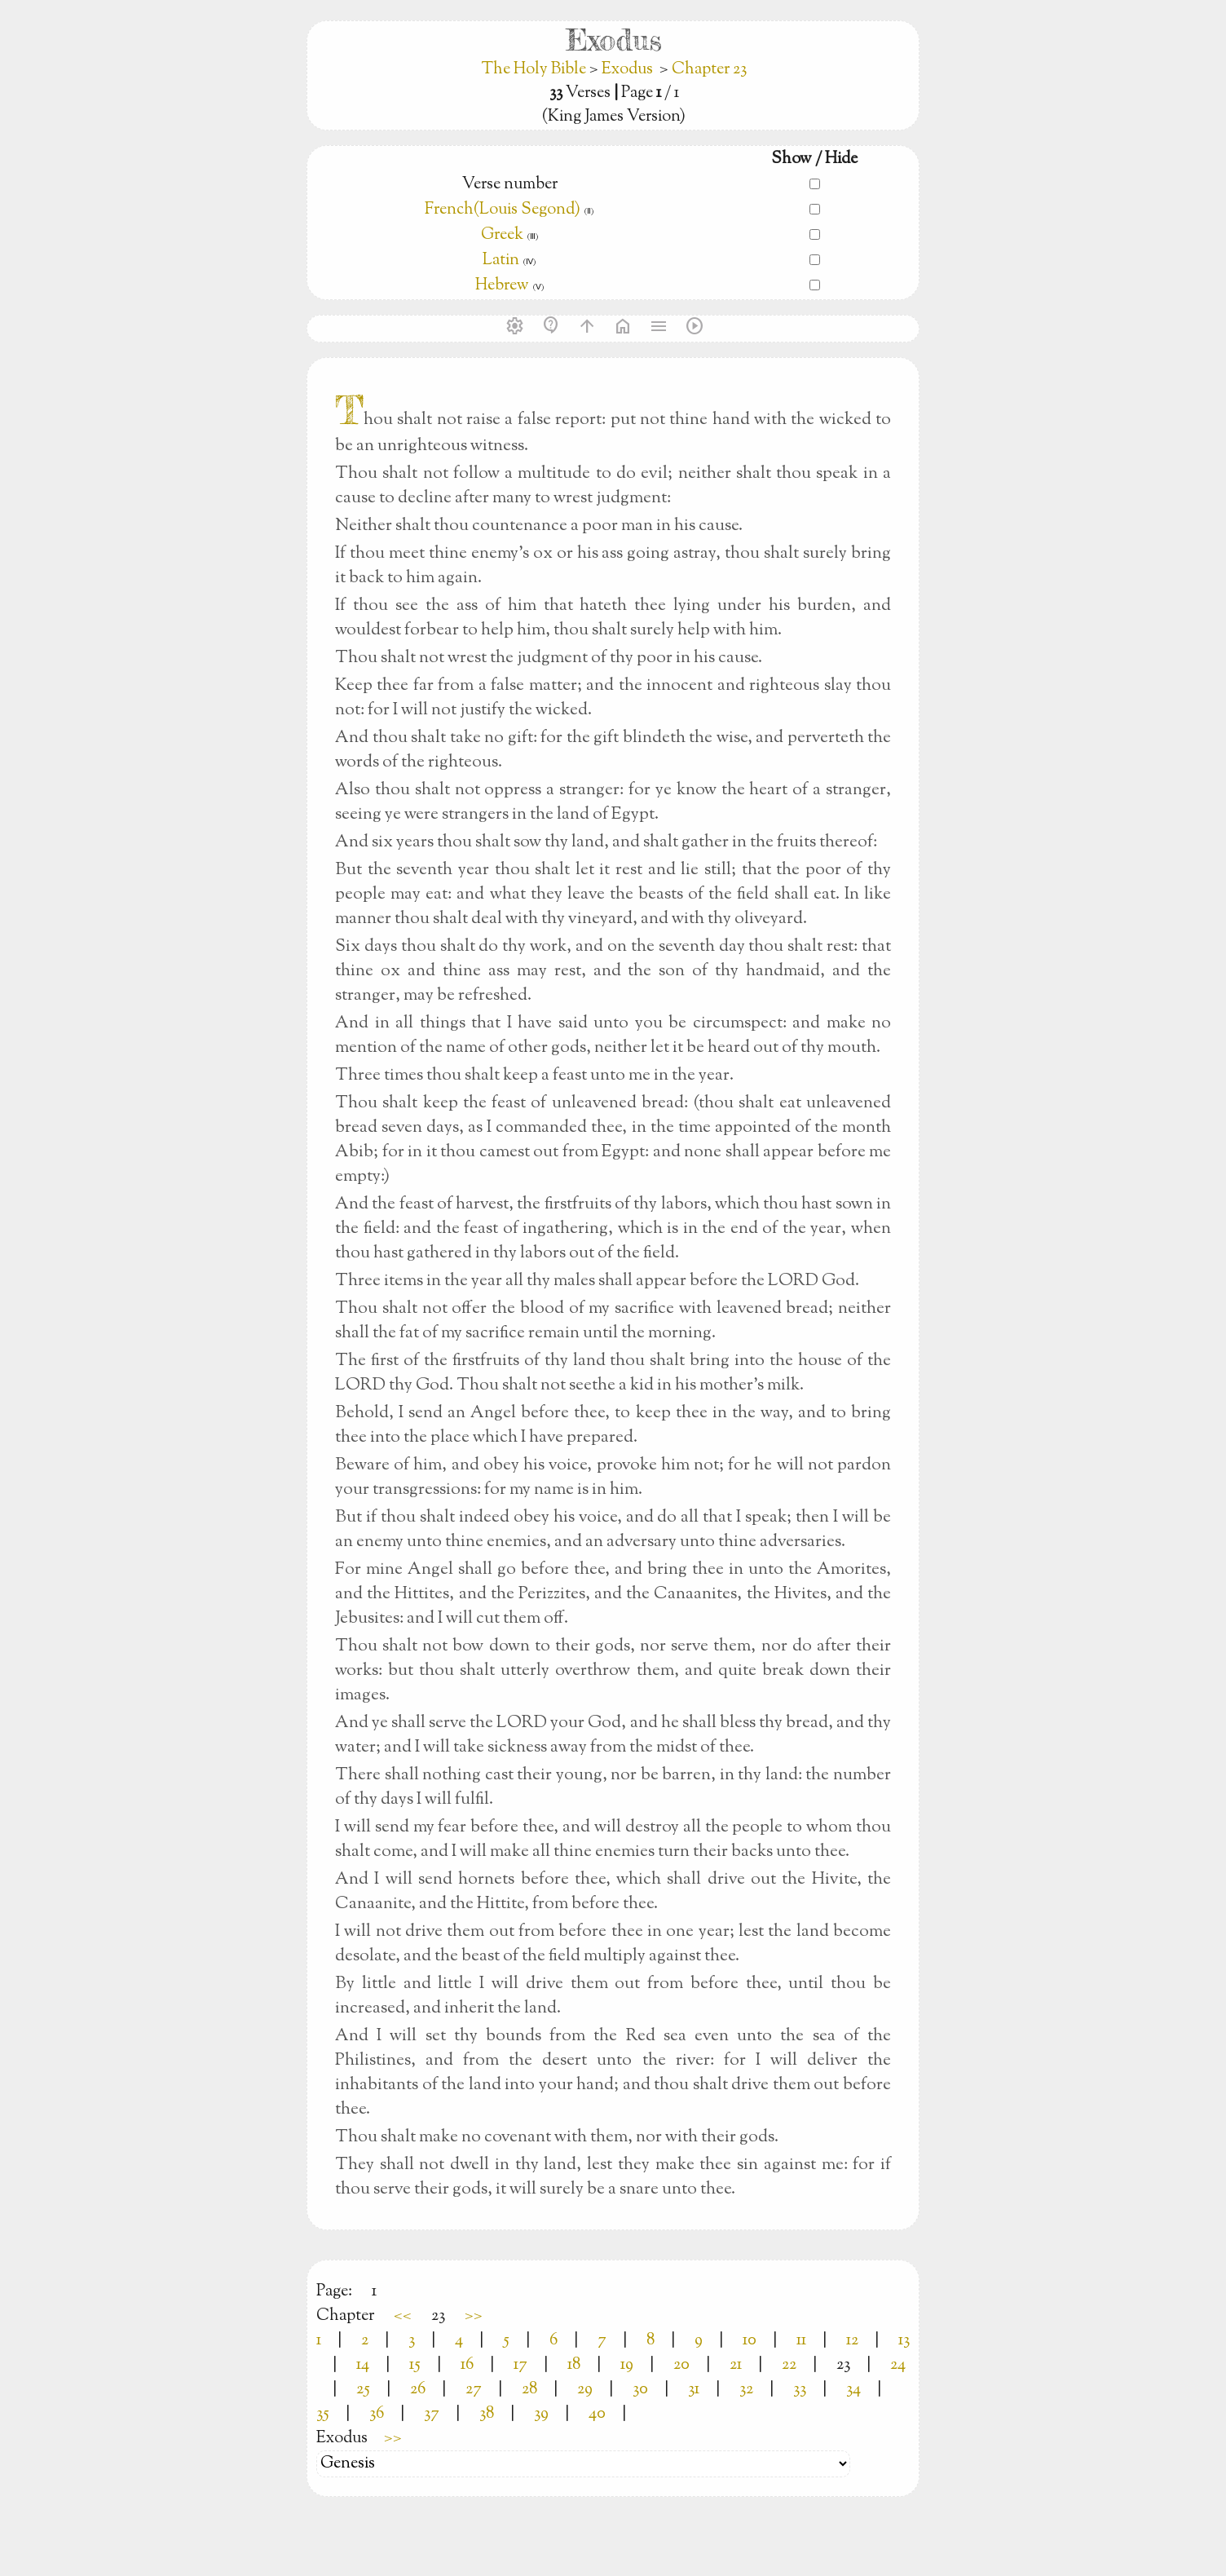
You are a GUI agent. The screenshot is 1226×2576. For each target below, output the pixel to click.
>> (474, 2316)
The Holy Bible (535, 70)
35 (322, 2414)
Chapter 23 (709, 70)
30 (640, 2389)
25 (363, 2389)
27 (473, 2389)
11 (801, 2341)
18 (573, 2365)
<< (403, 2316)
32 (746, 2389)
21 (736, 2365)
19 (626, 2365)
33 (799, 2389)
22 (789, 2365)
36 (376, 2414)
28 (529, 2389)
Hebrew (502, 286)
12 (852, 2341)
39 (541, 2414)
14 (362, 2365)
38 (486, 2414)
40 (597, 2414)
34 (853, 2389)
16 (467, 2365)
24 (898, 2365)
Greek (502, 235)
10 (749, 2341)
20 (681, 2365)
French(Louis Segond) (502, 210)
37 (431, 2414)
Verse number (510, 185)
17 (520, 2365)
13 (904, 2341)
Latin (501, 260)
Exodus (627, 70)
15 (415, 2365)
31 (693, 2389)
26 (418, 2389)
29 (585, 2389)
